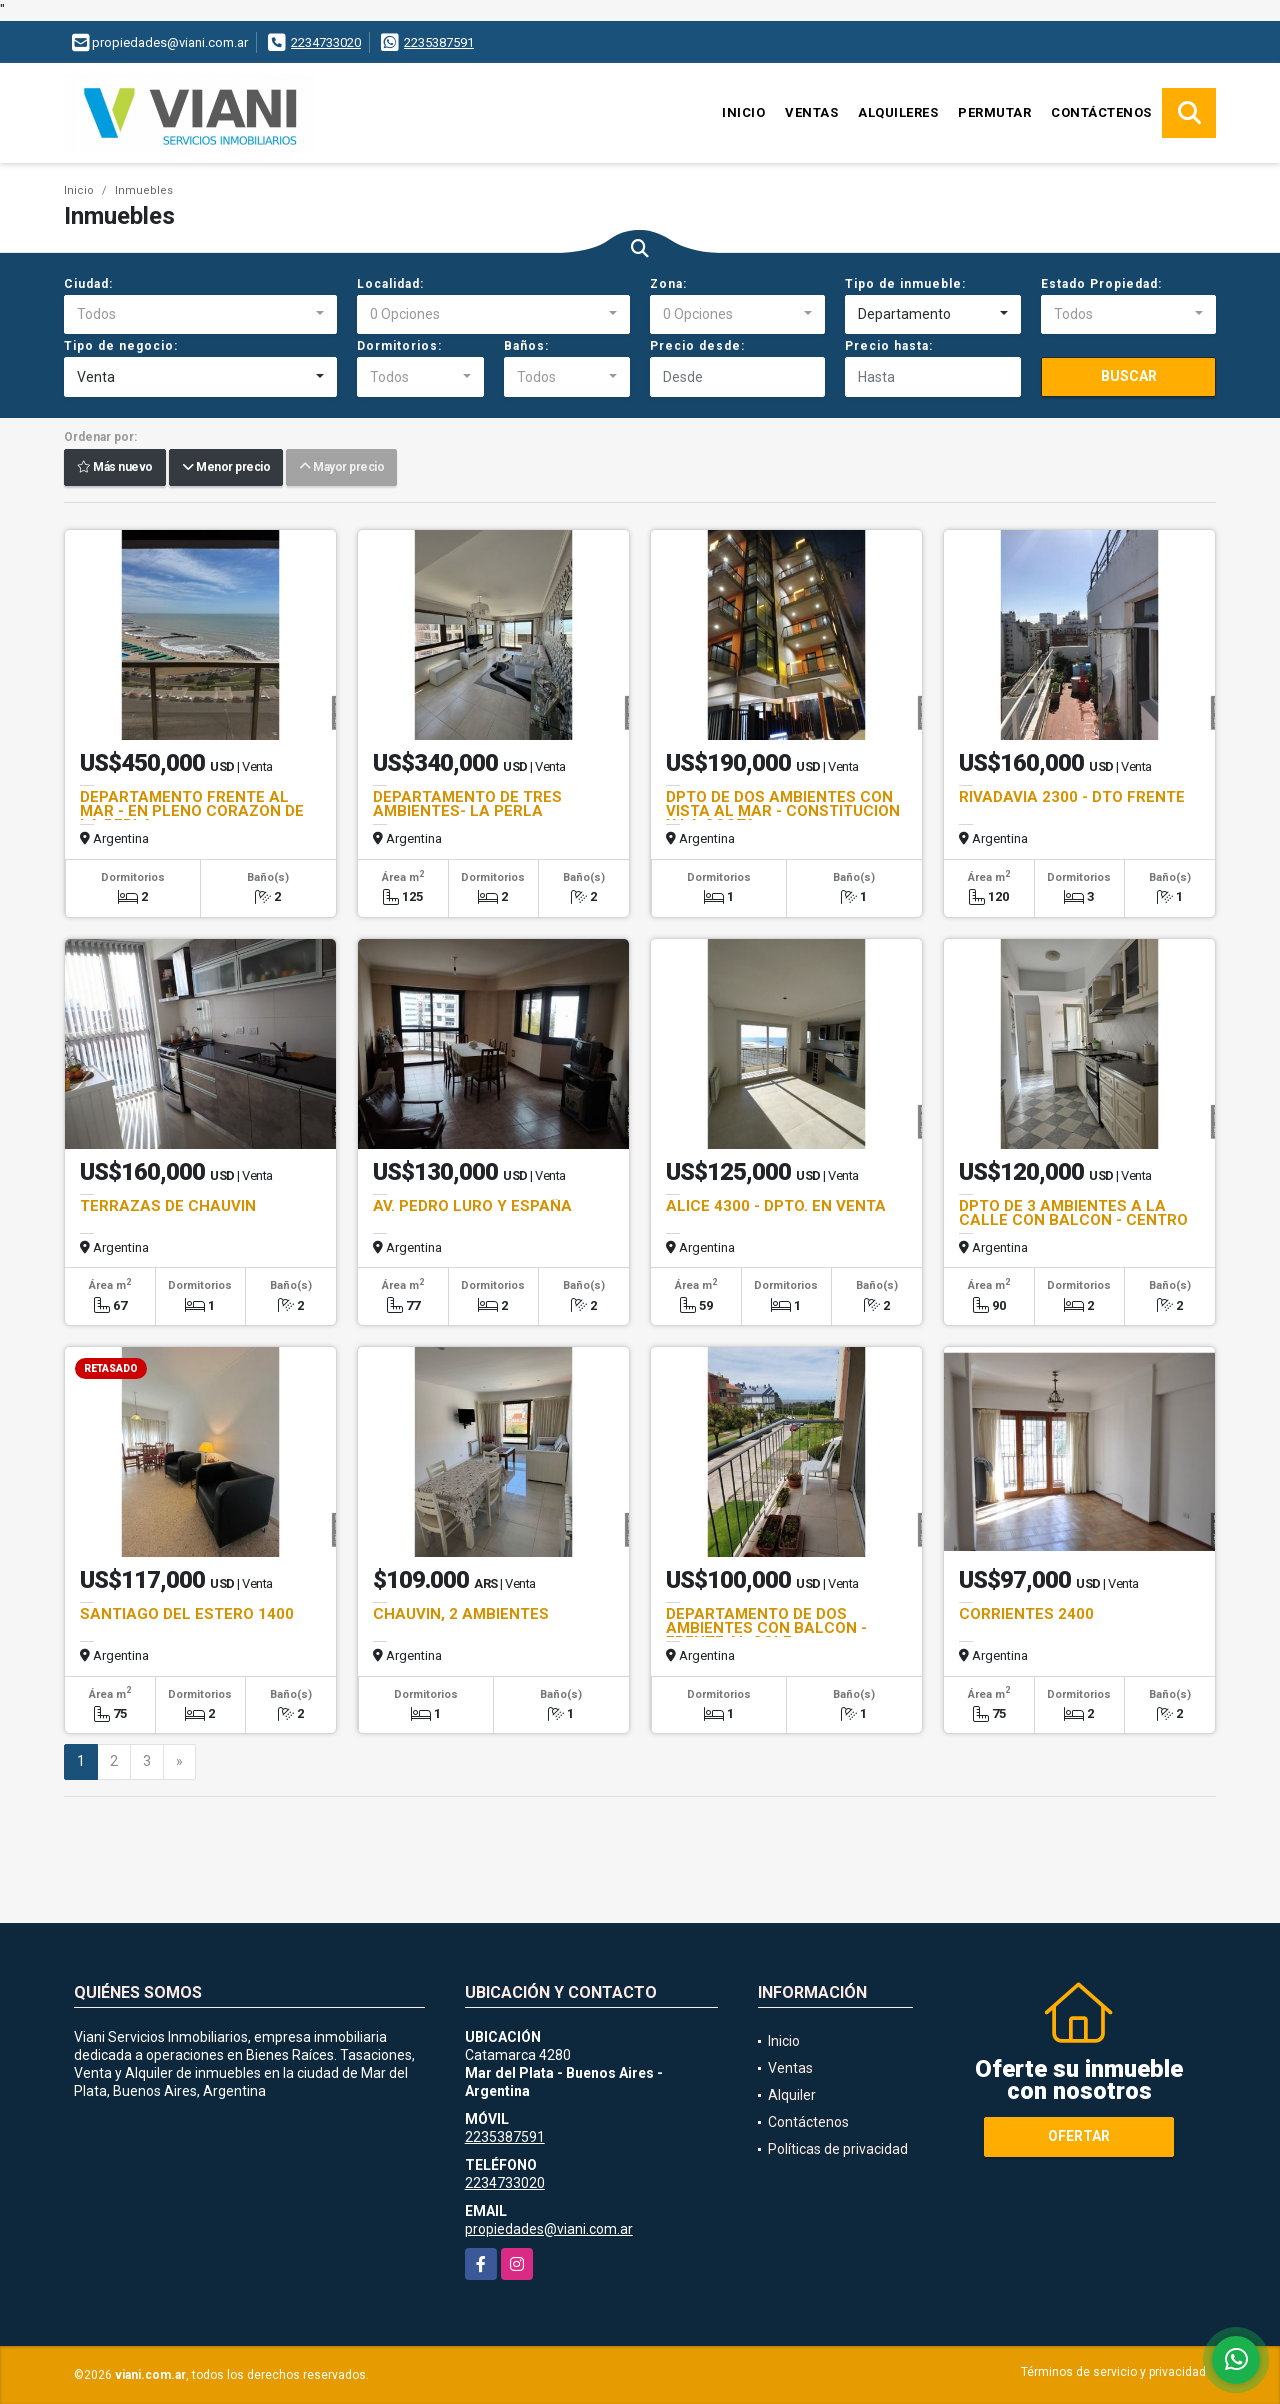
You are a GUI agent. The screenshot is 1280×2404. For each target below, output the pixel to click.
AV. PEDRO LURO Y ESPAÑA (472, 1206)
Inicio (743, 112)
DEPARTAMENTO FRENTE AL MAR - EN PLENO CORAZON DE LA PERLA (192, 811)
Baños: (526, 346)
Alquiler (792, 2095)
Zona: (668, 284)
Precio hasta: (889, 346)
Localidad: (390, 284)
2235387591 (439, 42)
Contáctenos (1101, 112)
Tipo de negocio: (121, 346)
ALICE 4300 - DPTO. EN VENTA (776, 1206)
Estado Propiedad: (1101, 284)
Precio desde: (697, 346)
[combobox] (200, 315)
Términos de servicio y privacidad (1113, 2372)
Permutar (994, 112)
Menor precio (226, 468)
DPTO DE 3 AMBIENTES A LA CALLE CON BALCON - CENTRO (1073, 1213)
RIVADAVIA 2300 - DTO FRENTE (1072, 797)
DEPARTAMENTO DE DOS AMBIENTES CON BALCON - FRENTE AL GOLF (766, 1628)
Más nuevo (115, 468)
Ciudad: (88, 284)
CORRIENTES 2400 (1026, 1614)
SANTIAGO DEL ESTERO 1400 (187, 1614)
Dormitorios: (399, 346)
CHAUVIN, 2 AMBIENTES (461, 1614)
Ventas (811, 112)
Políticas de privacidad (838, 2149)
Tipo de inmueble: (905, 284)
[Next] (179, 1762)
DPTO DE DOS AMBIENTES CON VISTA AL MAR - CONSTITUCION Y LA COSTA (783, 811)
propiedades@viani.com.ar (549, 2229)
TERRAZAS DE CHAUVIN (168, 1206)
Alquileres (898, 112)
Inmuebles (144, 190)
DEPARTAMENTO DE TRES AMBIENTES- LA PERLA (467, 804)
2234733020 (326, 42)
